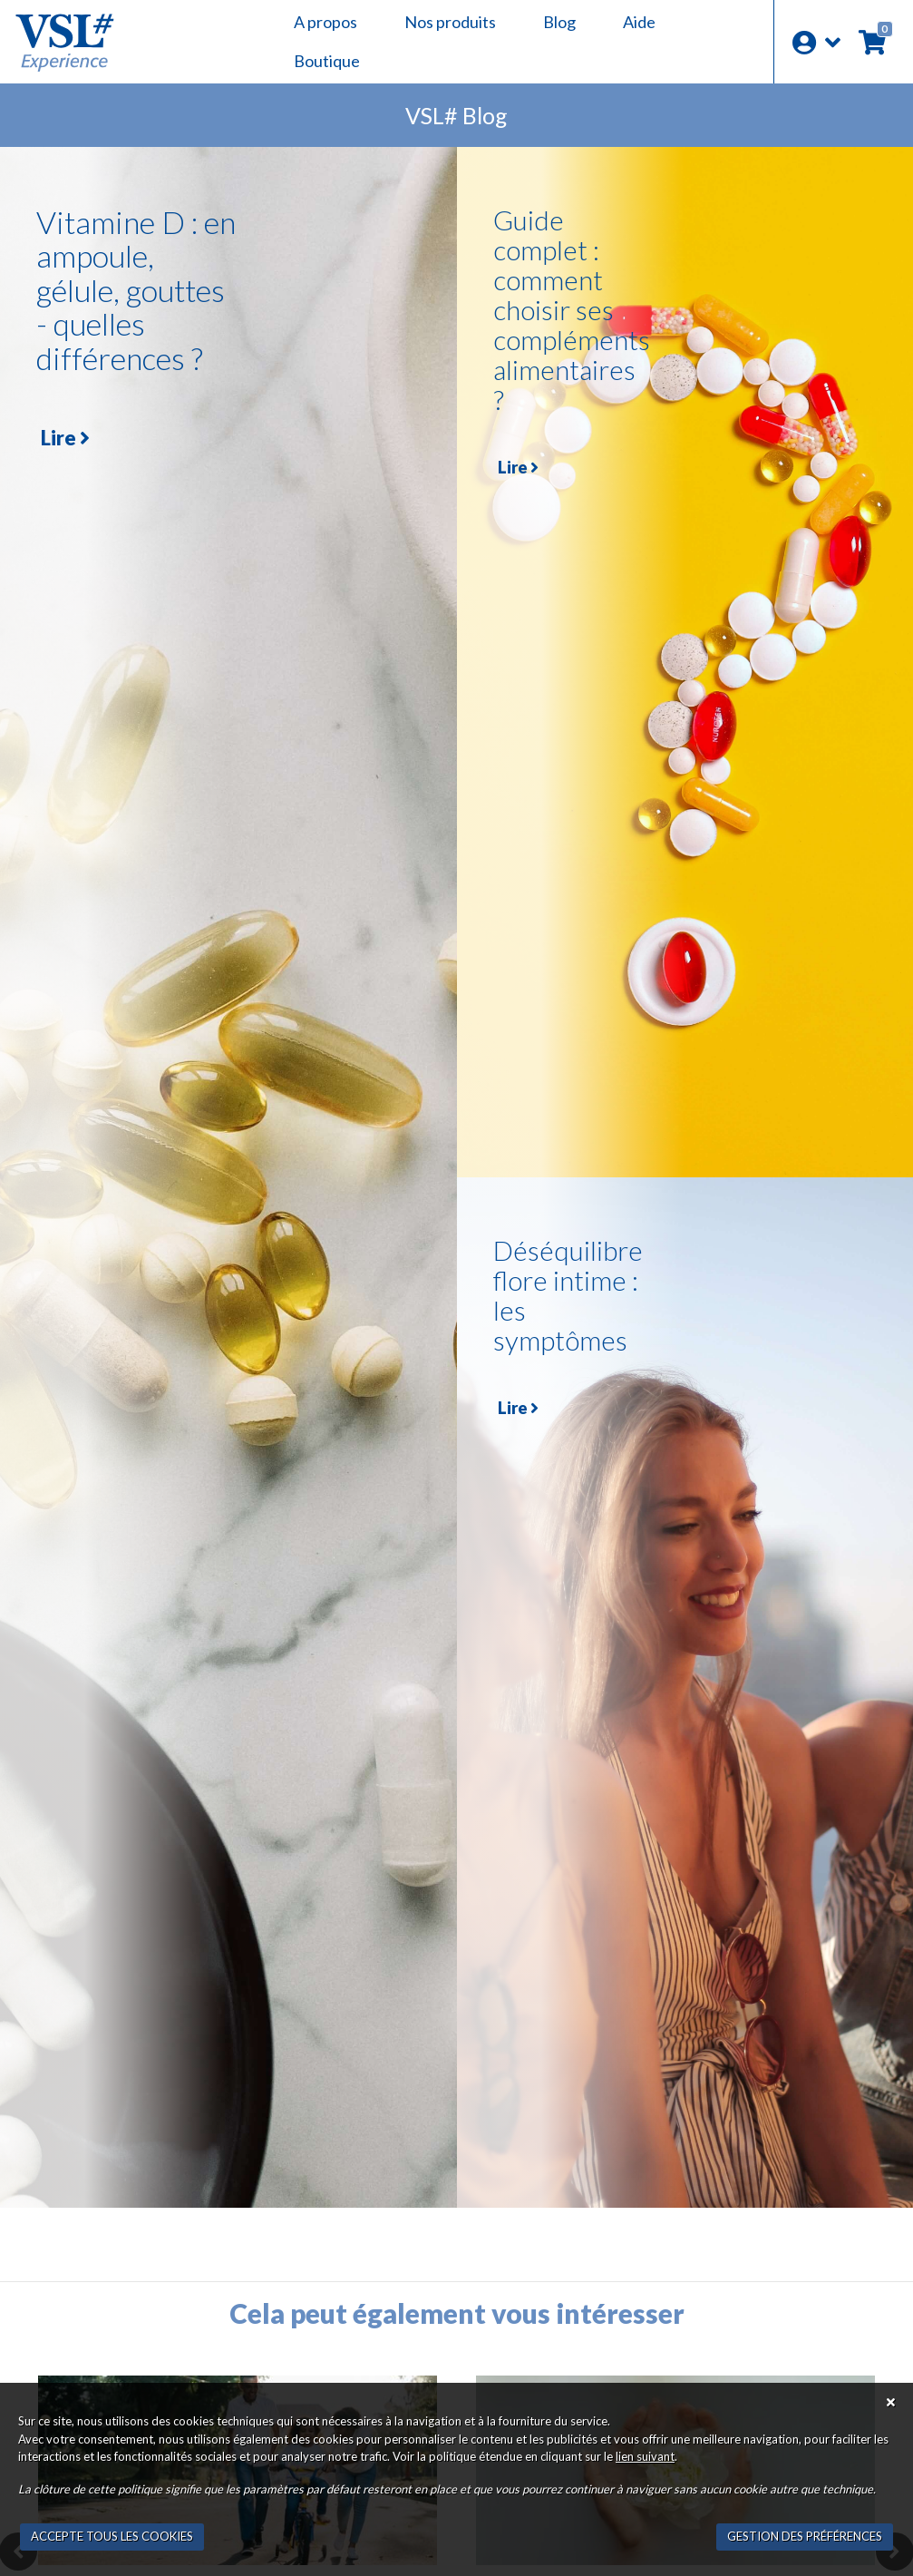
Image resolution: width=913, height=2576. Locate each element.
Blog (559, 22)
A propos (325, 22)
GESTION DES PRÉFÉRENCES (804, 2536)
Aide (639, 22)
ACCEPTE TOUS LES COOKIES (112, 2536)
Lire (65, 437)
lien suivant (645, 2456)
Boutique (327, 61)
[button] (816, 42)
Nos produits (450, 22)
